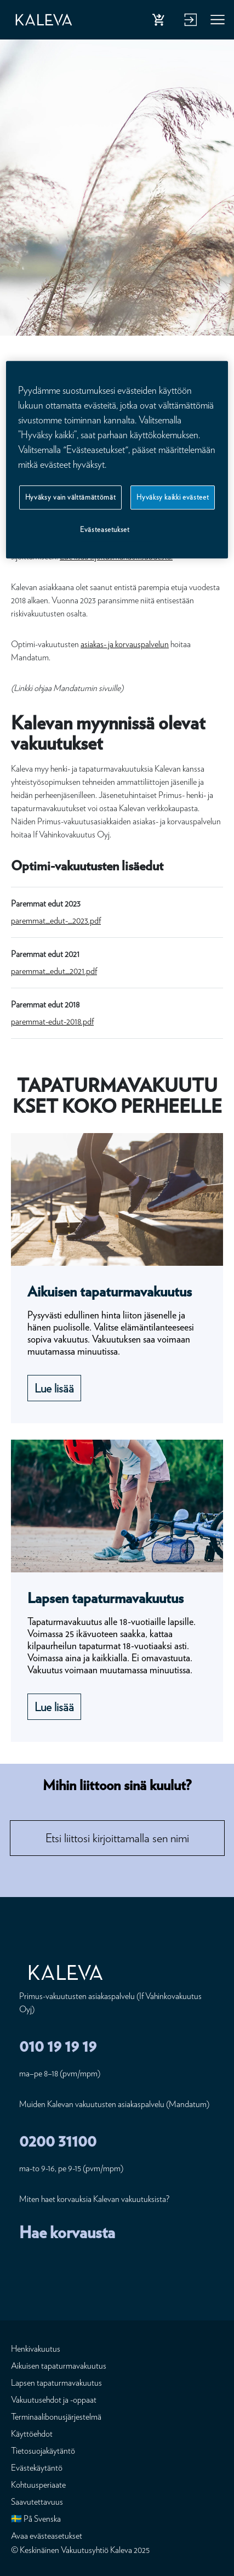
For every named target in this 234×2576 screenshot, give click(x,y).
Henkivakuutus (35, 2348)
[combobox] (117, 1838)
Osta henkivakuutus (160, 22)
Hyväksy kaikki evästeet (172, 497)
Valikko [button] (218, 22)
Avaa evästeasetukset (46, 2535)
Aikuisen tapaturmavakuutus (58, 2365)
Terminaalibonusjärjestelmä (56, 2416)
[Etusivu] (44, 20)
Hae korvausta (67, 2232)
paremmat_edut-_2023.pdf (56, 920)
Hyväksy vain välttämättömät (70, 497)
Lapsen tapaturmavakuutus (56, 2382)
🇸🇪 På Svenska (36, 2518)
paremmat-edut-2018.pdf (52, 1021)
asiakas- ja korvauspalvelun (125, 644)
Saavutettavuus (37, 2501)
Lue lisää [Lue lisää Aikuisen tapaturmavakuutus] (54, 1388)
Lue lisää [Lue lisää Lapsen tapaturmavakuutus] (54, 1707)
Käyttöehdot (32, 2433)
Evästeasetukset (105, 529)
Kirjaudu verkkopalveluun (189, 22)
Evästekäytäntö (36, 2467)
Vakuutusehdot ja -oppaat (53, 2399)
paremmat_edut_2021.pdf (54, 971)
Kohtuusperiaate (38, 2484)
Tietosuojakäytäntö (43, 2450)
